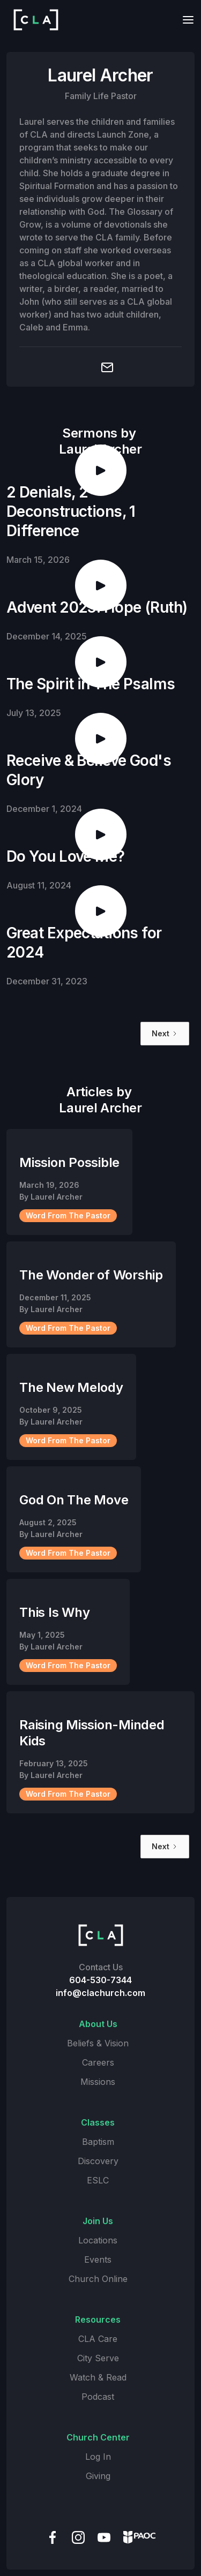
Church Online (98, 2278)
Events (97, 2259)
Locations (97, 2240)
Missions (97, 2081)
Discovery (98, 2161)
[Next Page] (164, 1033)
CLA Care (97, 2338)
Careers (98, 2062)
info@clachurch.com (100, 1992)
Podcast (97, 2396)
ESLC (98, 2180)
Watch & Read (98, 2377)
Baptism (98, 2141)
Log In (98, 2456)
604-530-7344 (100, 1980)
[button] (185, 19)
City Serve (98, 2358)
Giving (98, 2475)
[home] (33, 19)
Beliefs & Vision (98, 2043)
